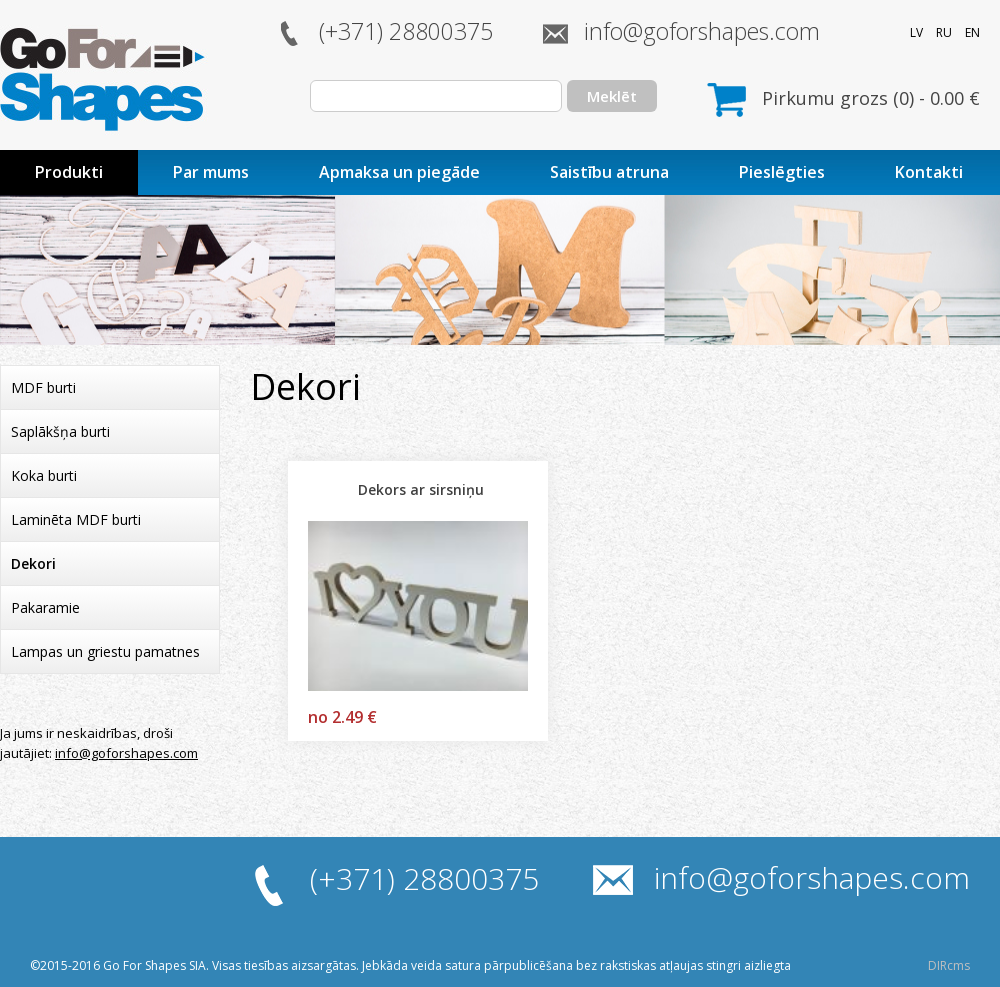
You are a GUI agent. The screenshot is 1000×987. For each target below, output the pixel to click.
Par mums (211, 172)
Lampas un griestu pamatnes (105, 651)
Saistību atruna (609, 172)
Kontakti (929, 172)
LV (916, 32)
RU (944, 32)
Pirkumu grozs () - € (871, 98)
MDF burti (43, 387)
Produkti (69, 172)
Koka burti (44, 475)
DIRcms (949, 965)
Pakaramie (45, 607)
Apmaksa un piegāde (399, 172)
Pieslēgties (782, 172)
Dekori (33, 563)
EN (972, 32)
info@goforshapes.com (702, 31)
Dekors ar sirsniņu (421, 489)
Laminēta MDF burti (76, 519)
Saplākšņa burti (60, 431)
